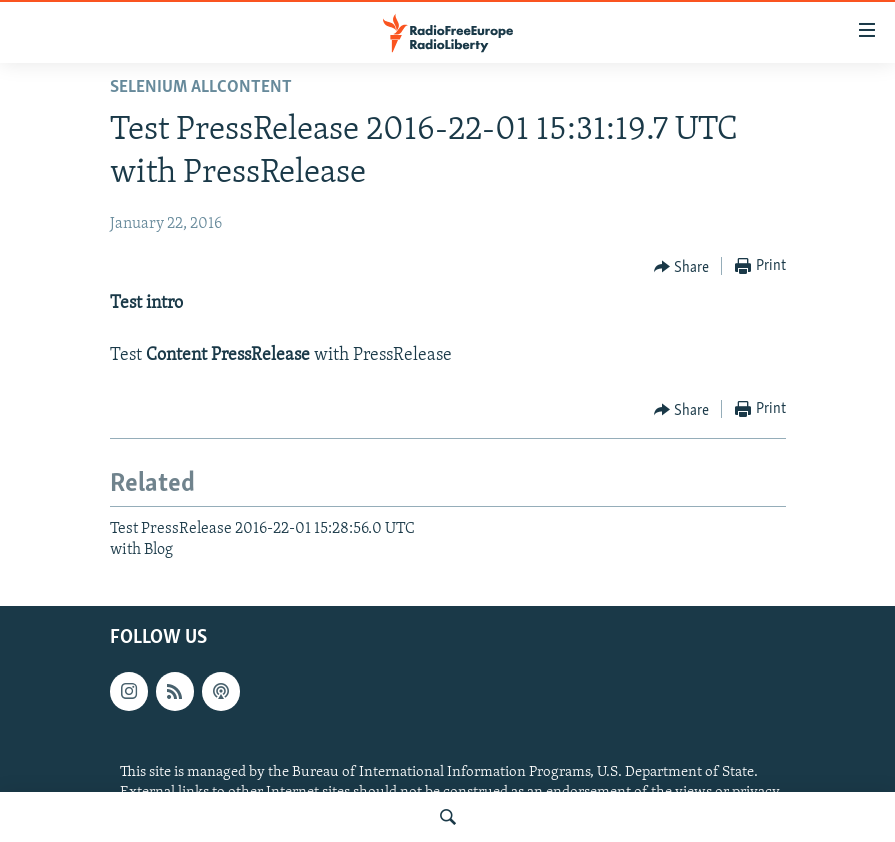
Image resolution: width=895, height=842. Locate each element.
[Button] (682, 267)
